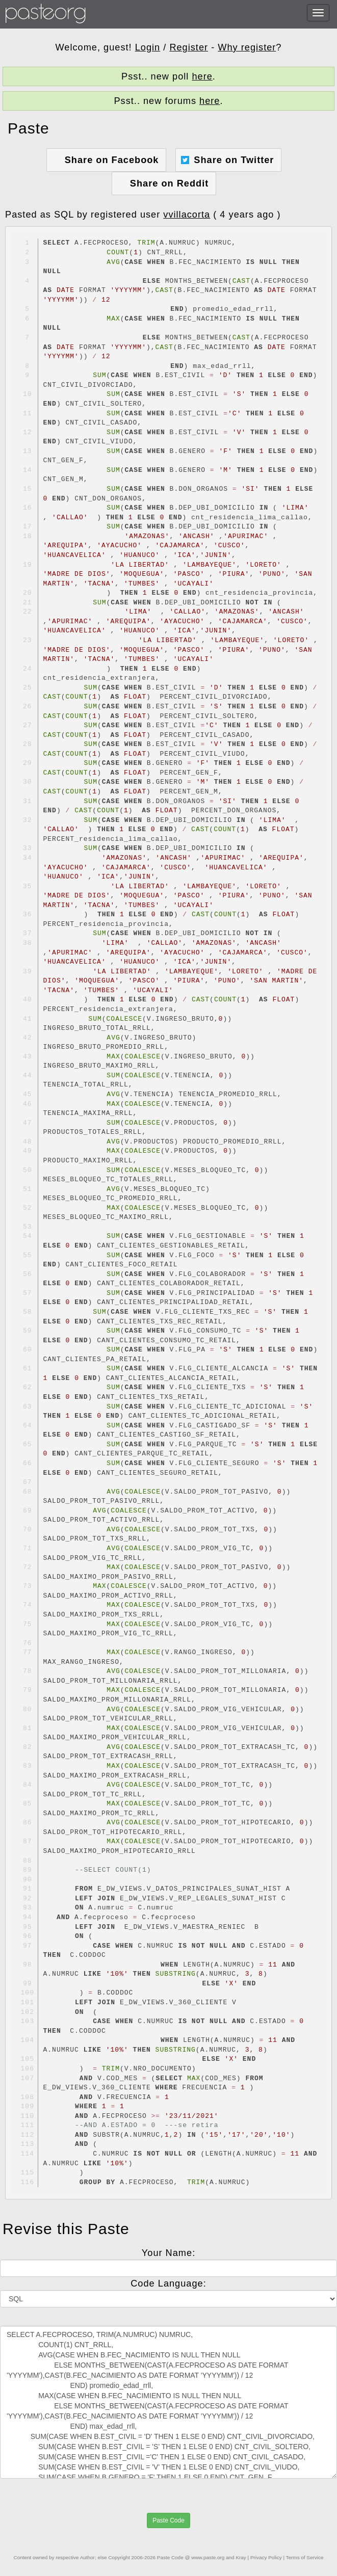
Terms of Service (305, 2557)
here (202, 76)
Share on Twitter (234, 160)
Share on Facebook (112, 160)
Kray (241, 2557)
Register (188, 47)
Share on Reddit (169, 183)
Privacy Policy (266, 2557)
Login (148, 47)
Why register (247, 47)
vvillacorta (186, 214)
